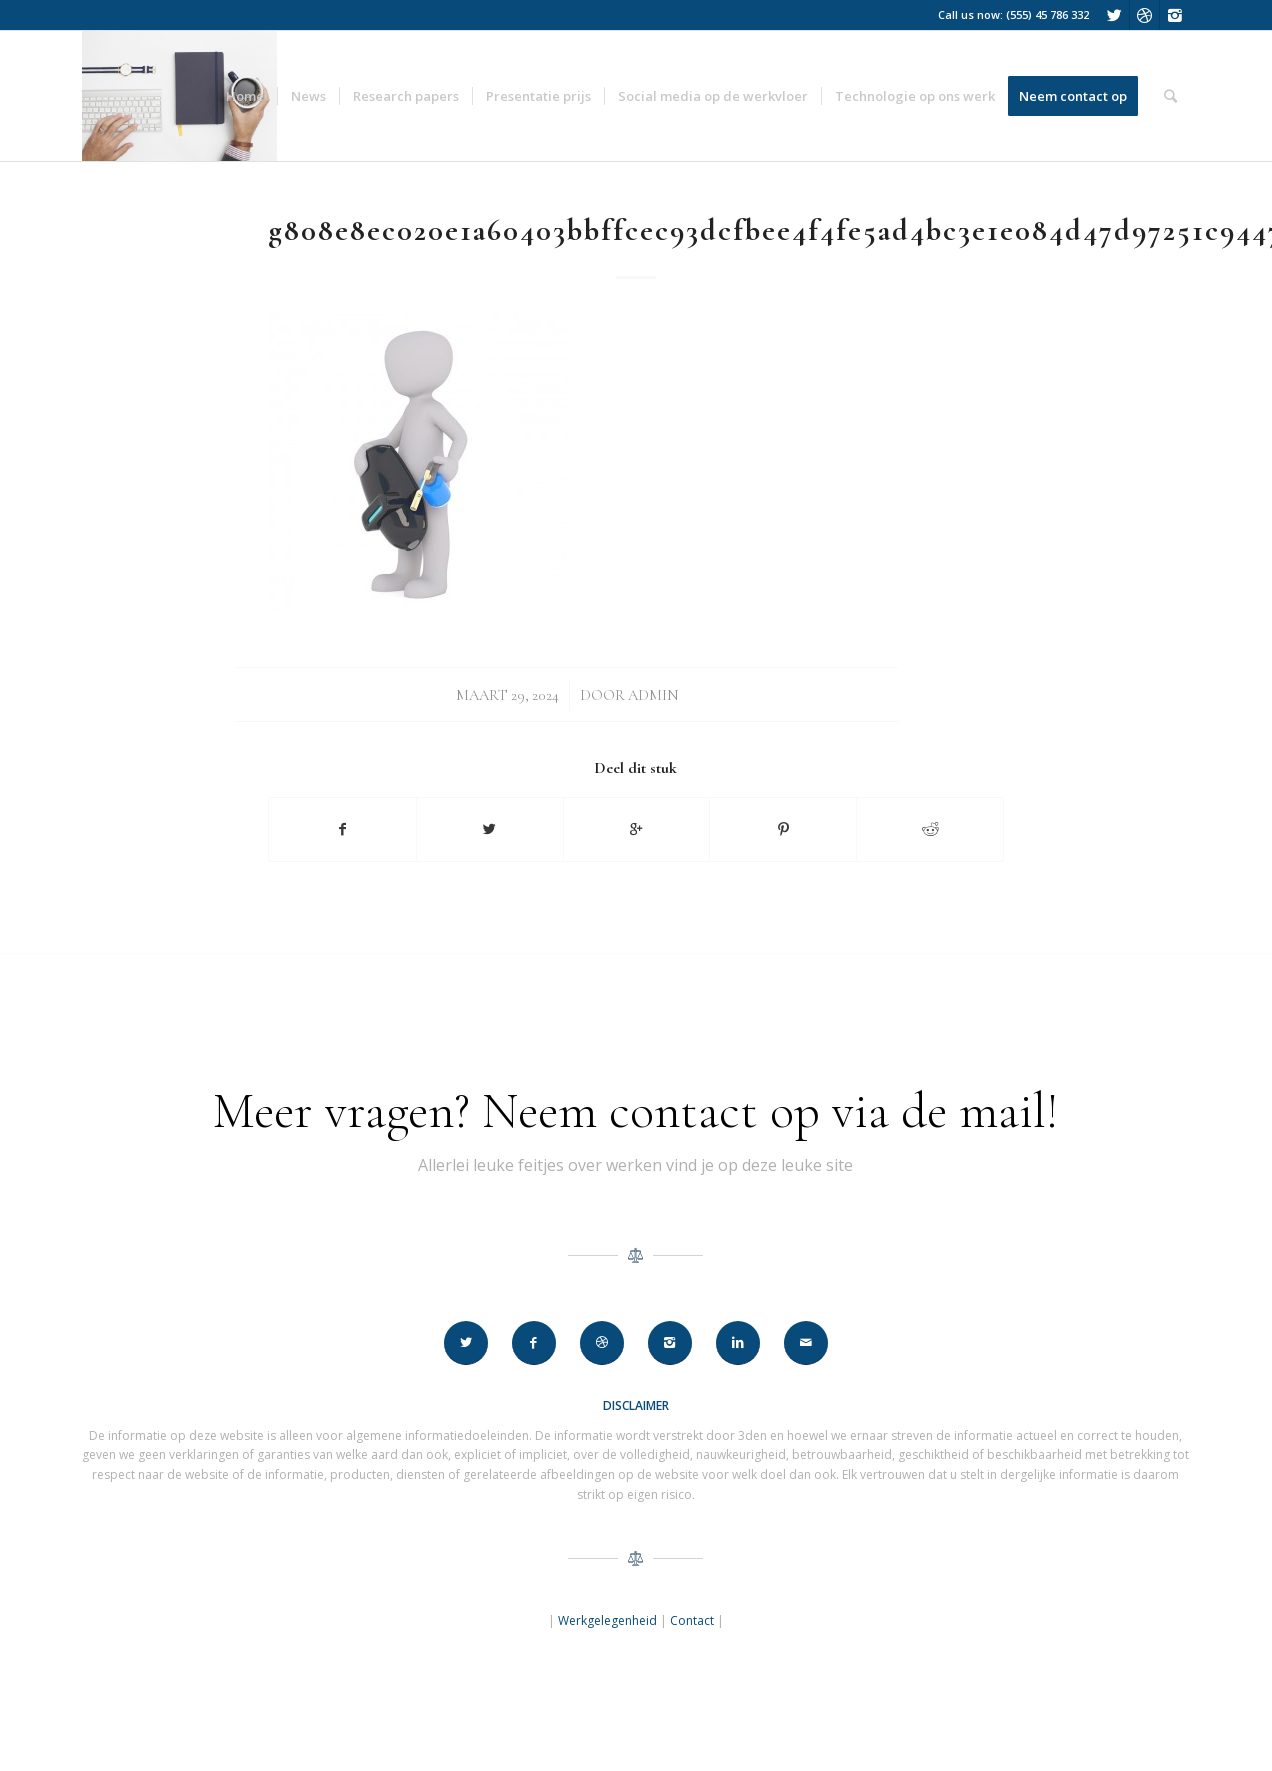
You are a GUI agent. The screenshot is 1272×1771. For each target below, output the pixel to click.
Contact (692, 1620)
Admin (653, 695)
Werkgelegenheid (607, 1620)
